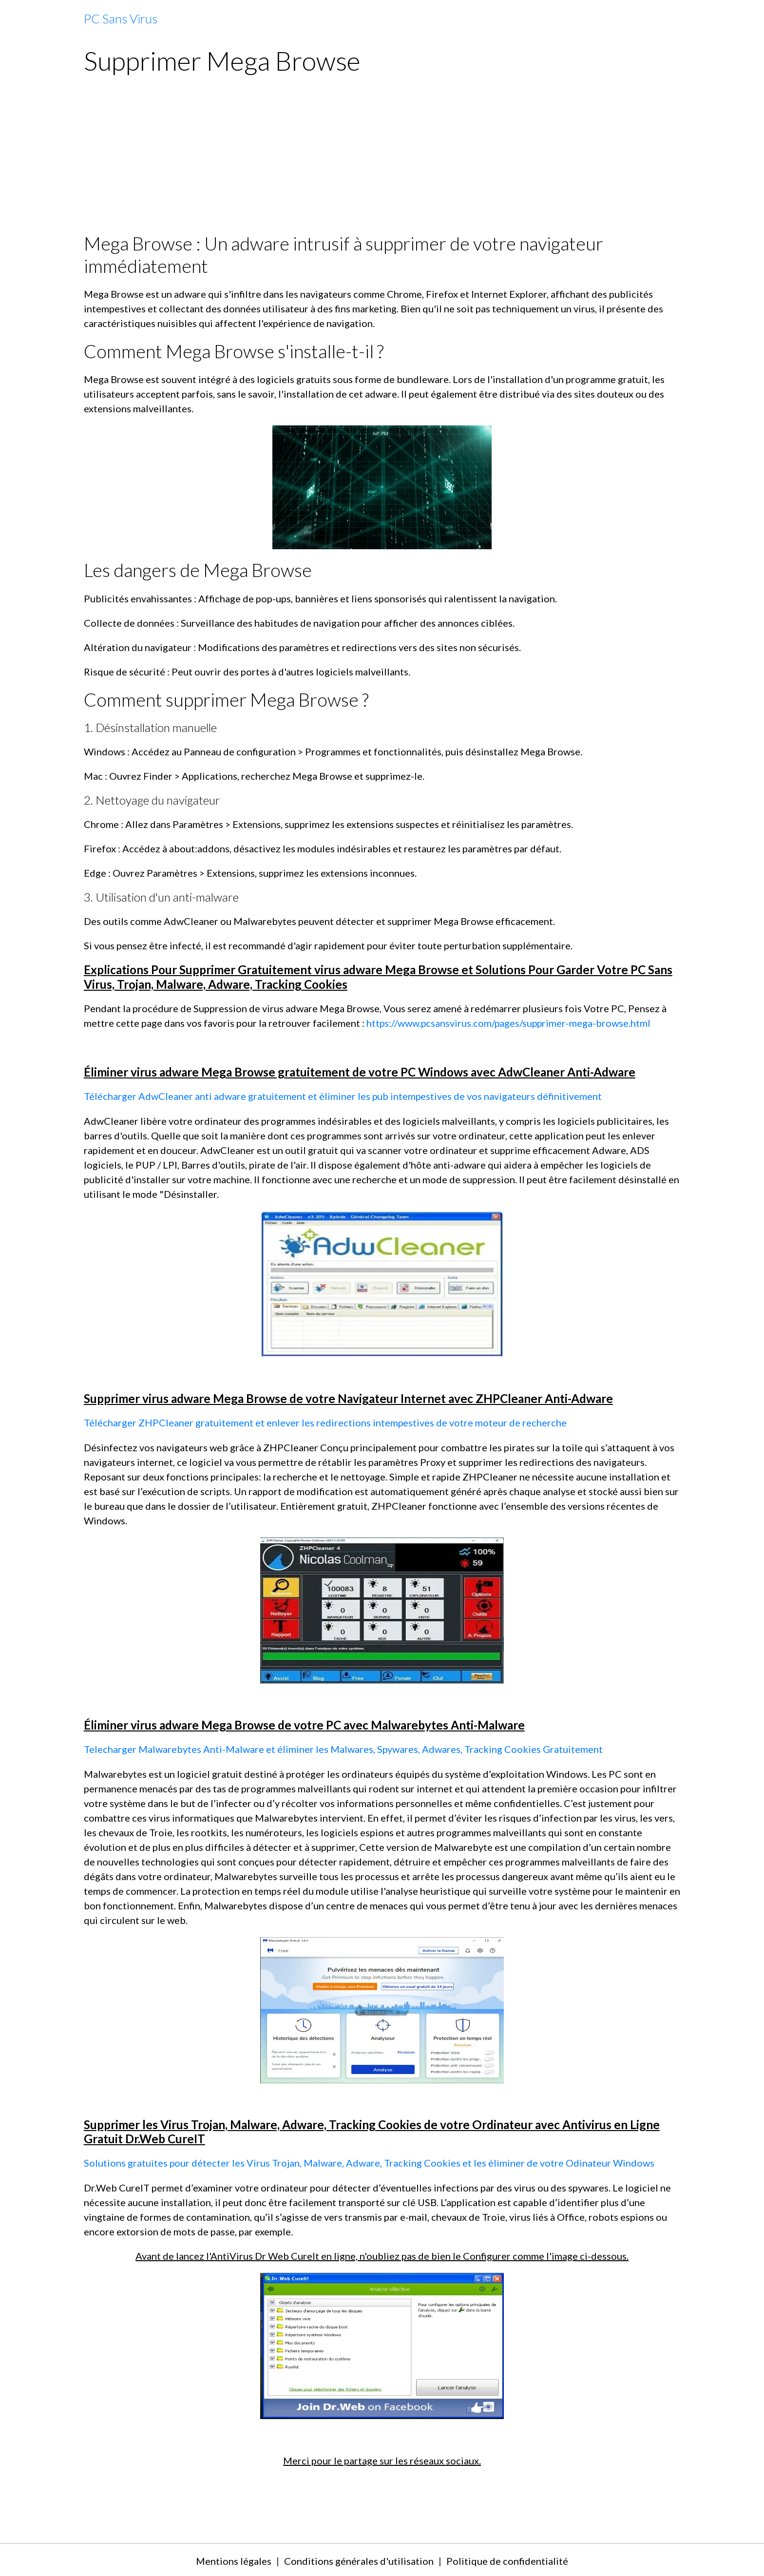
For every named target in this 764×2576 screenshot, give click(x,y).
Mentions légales (233, 2559)
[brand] (120, 19)
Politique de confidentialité (507, 2559)
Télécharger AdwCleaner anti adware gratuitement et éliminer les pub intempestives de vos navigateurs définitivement (343, 1095)
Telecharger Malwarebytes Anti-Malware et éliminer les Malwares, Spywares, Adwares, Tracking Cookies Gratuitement (343, 1747)
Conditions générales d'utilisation (359, 2559)
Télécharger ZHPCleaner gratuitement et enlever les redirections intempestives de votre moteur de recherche (325, 1421)
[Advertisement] (382, 159)
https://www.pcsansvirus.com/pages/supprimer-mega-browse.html (509, 1023)
